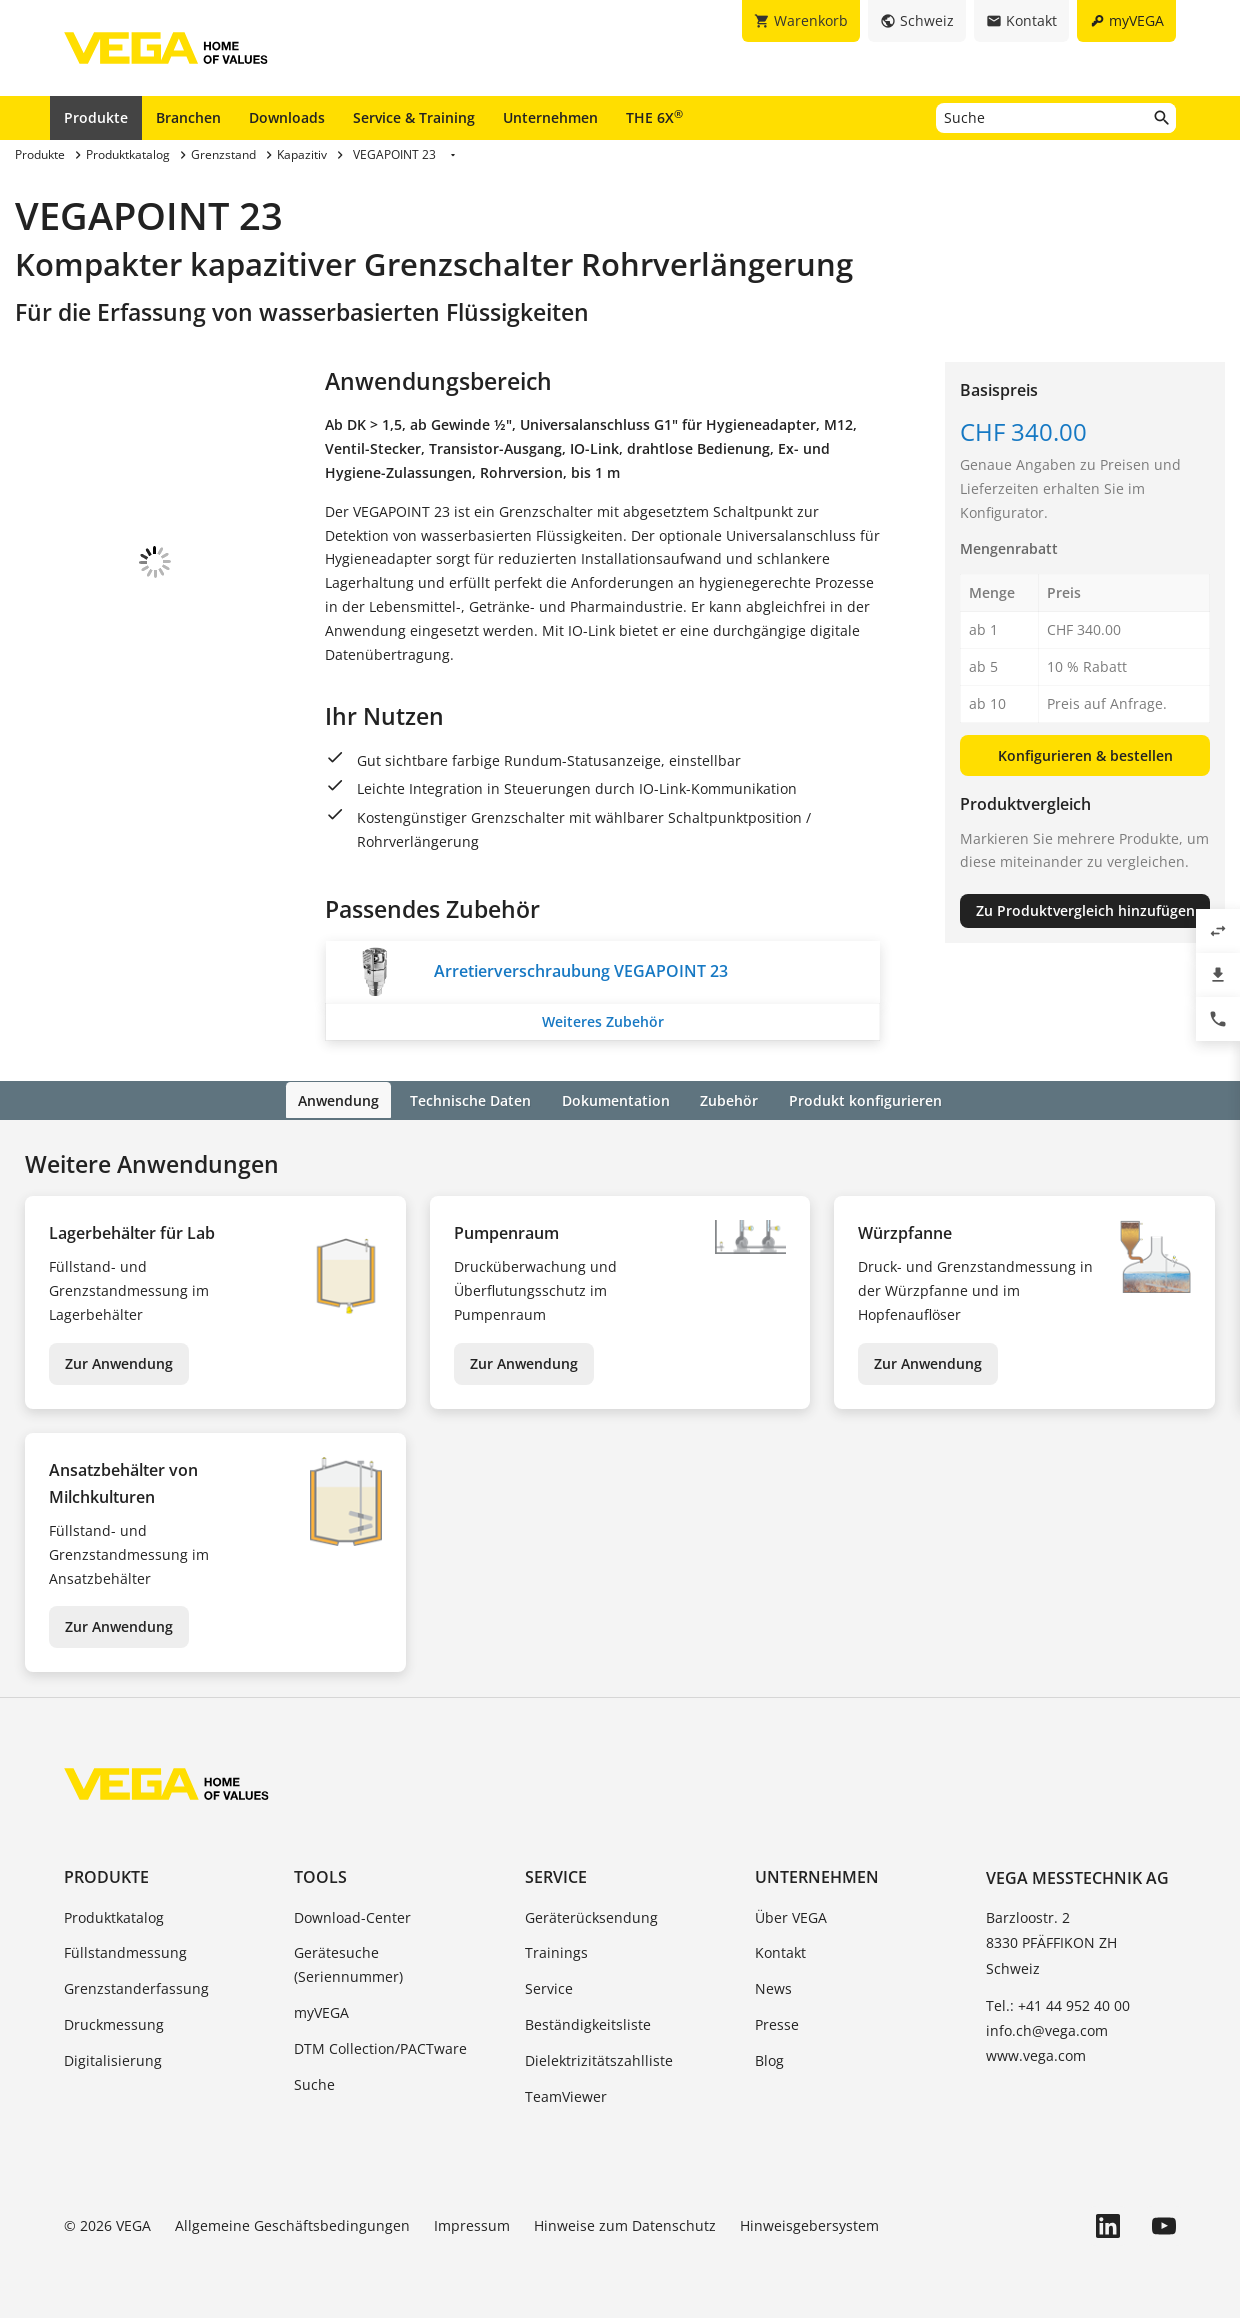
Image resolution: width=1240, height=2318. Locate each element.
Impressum (472, 2224)
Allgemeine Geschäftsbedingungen (292, 2224)
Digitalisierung (113, 2058)
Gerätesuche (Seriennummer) (348, 1963)
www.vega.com (1036, 2054)
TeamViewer (566, 2094)
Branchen (188, 117)
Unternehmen (550, 117)
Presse (777, 2022)
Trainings (556, 1951)
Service (556, 1876)
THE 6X (654, 117)
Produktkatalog (114, 1915)
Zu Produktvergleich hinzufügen (1085, 910)
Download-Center (352, 1915)
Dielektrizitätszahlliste (599, 2058)
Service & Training (414, 117)
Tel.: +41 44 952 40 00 (1058, 2003)
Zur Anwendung (119, 1361)
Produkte (96, 117)
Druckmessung (114, 2022)
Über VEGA (791, 1915)
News (773, 1987)
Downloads (287, 117)
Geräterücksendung (591, 1915)
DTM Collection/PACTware (380, 2046)
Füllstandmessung (125, 1951)
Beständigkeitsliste (588, 2022)
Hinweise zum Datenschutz (625, 2224)
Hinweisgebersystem (809, 2224)
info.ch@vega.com (1047, 2028)
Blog (769, 2058)
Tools (320, 1876)
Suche (314, 2082)
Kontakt (780, 1951)
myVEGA (321, 2010)
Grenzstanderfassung (136, 1987)
